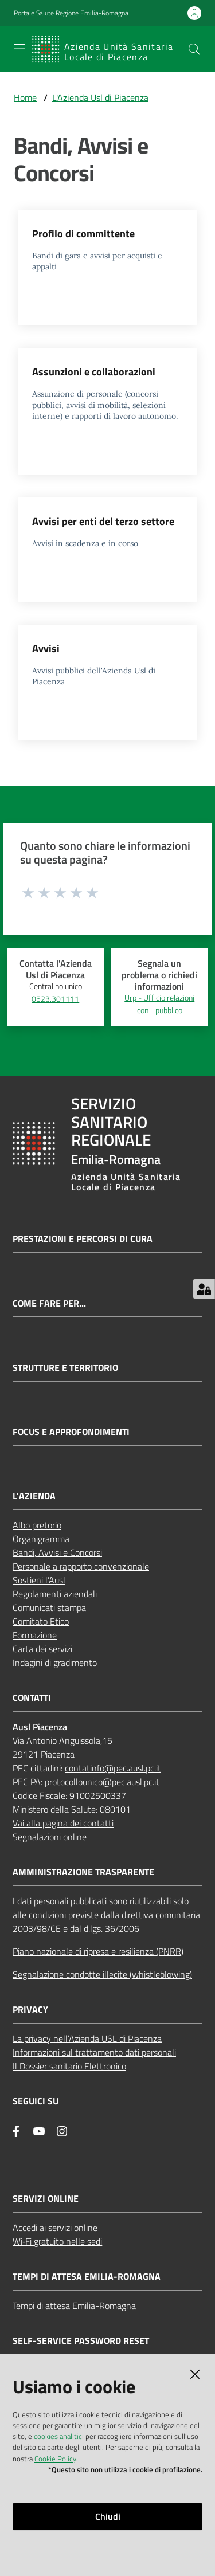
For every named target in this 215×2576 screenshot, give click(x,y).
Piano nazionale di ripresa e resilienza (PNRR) (98, 1951)
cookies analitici (59, 2436)
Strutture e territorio (65, 1367)
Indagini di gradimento (55, 1662)
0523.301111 (55, 999)
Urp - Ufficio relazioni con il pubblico (159, 1004)
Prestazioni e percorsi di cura (83, 1238)
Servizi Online (46, 2198)
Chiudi (107, 2516)
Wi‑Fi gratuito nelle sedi (57, 2241)
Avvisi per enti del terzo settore (103, 521)
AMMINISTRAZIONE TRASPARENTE (83, 1872)
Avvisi (46, 648)
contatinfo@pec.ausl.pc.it (113, 1768)
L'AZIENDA (34, 1496)
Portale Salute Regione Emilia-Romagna (71, 13)
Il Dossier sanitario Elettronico (69, 2066)
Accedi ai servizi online (55, 2227)
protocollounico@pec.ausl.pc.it (102, 1782)
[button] (194, 49)
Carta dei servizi (42, 1649)
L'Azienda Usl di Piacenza (100, 97)
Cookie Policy (55, 2458)
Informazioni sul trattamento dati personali (94, 2052)
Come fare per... (49, 1303)
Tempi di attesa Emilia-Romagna (74, 2305)
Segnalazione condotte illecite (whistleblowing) (102, 1974)
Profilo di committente (83, 233)
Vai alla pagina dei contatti (63, 1823)
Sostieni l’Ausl (39, 1580)
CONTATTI (32, 1697)
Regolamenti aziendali (55, 1594)
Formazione (35, 1635)
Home (25, 97)
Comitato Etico (41, 1621)
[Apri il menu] (19, 48)
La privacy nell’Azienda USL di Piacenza (87, 2038)
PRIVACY (30, 2009)
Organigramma (41, 1539)
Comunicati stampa (49, 1607)
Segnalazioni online (50, 1837)
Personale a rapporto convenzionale (81, 1566)
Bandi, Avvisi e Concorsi (57, 1552)
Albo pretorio (37, 1525)
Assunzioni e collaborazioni (93, 371)
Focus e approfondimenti (71, 1431)
